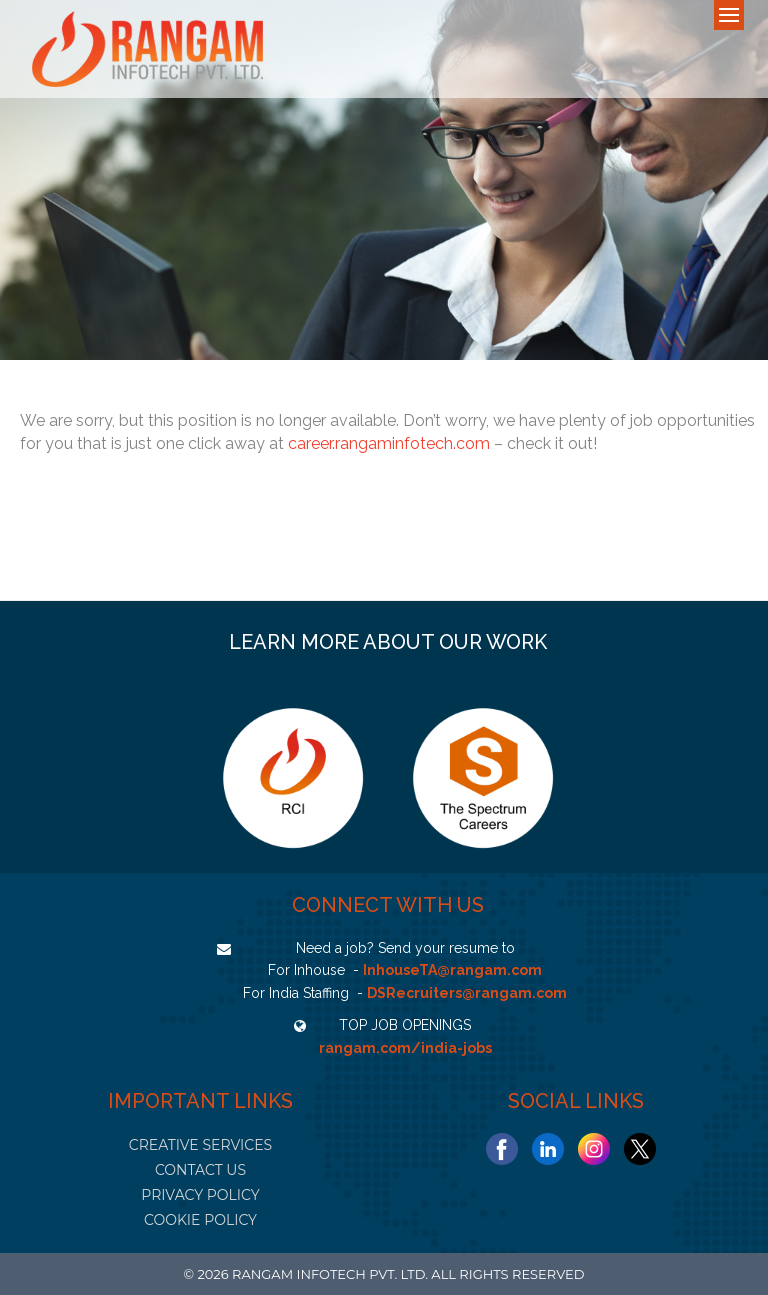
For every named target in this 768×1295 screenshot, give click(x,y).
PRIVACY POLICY (200, 1195)
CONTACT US (200, 1170)
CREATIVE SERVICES (200, 1145)
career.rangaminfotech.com (389, 443)
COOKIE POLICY (200, 1220)
